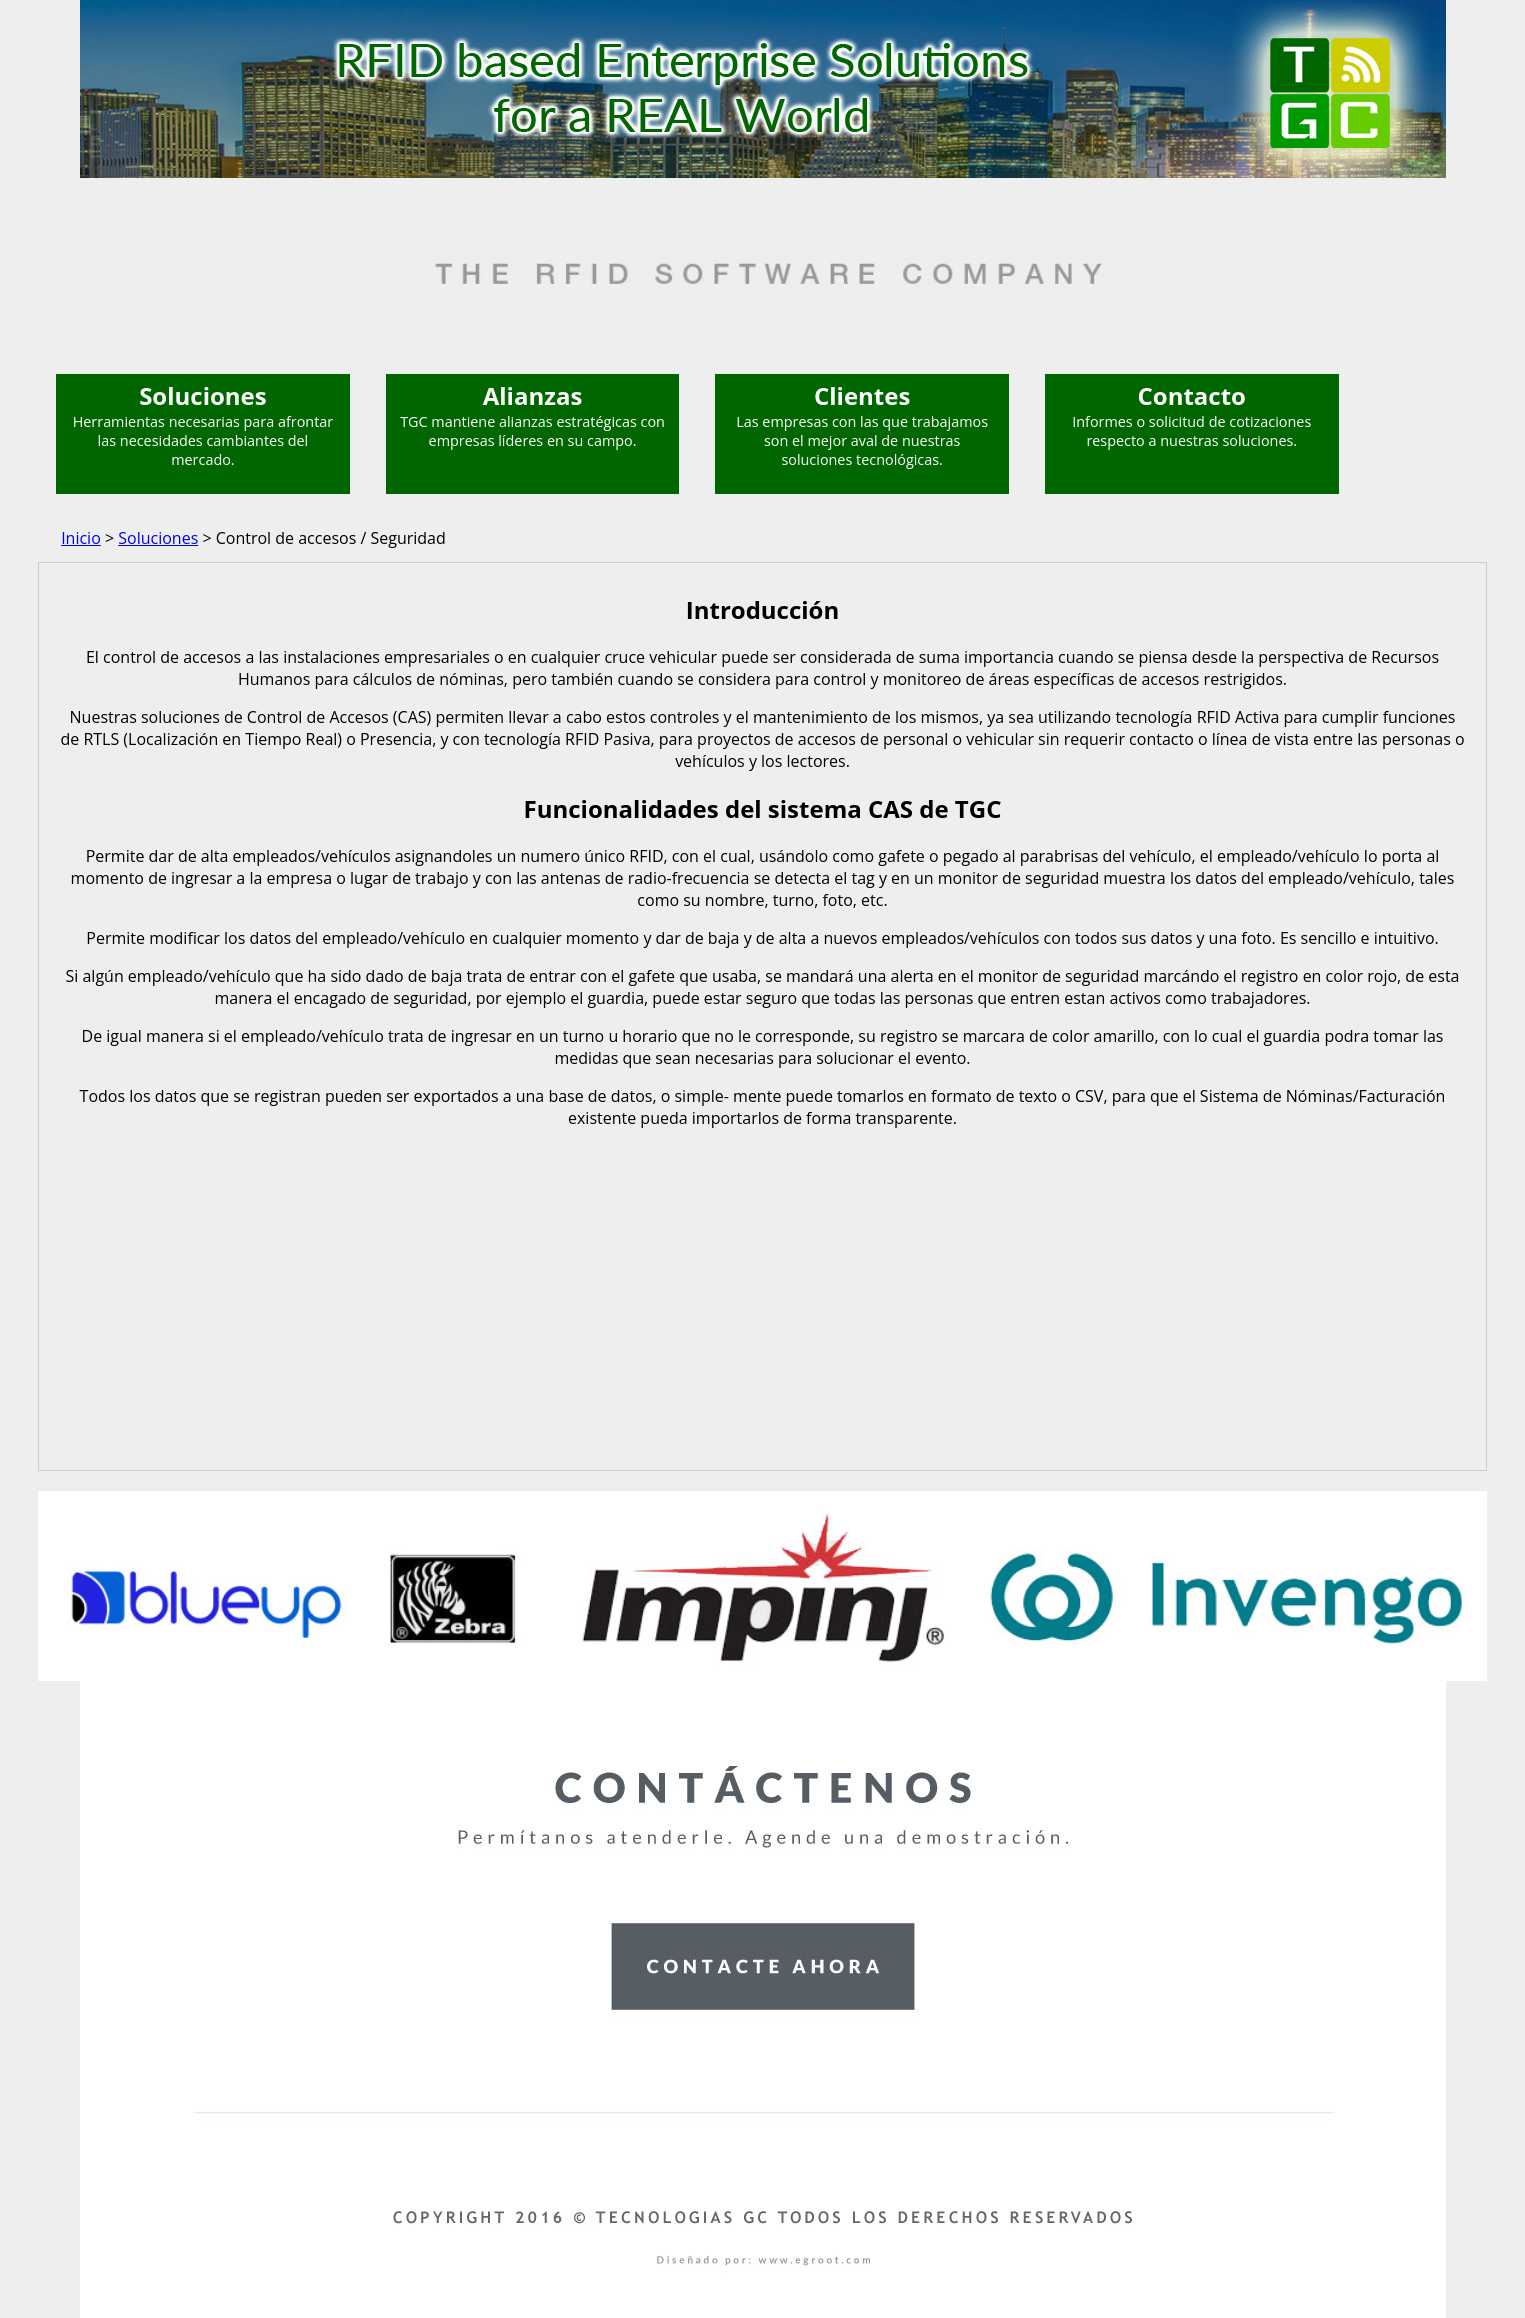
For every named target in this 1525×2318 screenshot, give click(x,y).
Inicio (81, 538)
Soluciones (158, 538)
